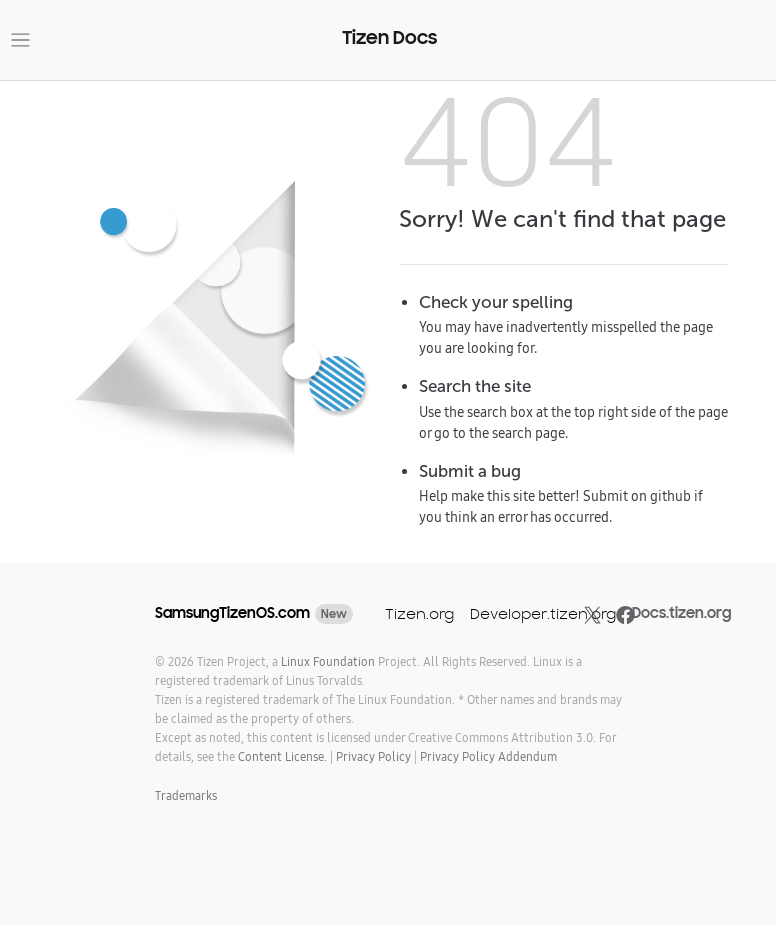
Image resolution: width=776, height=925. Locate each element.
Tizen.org (419, 613)
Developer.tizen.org (543, 613)
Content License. (282, 756)
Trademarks (186, 795)
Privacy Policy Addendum (488, 756)
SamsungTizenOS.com (232, 613)
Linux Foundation (328, 661)
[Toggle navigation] (20, 40)
